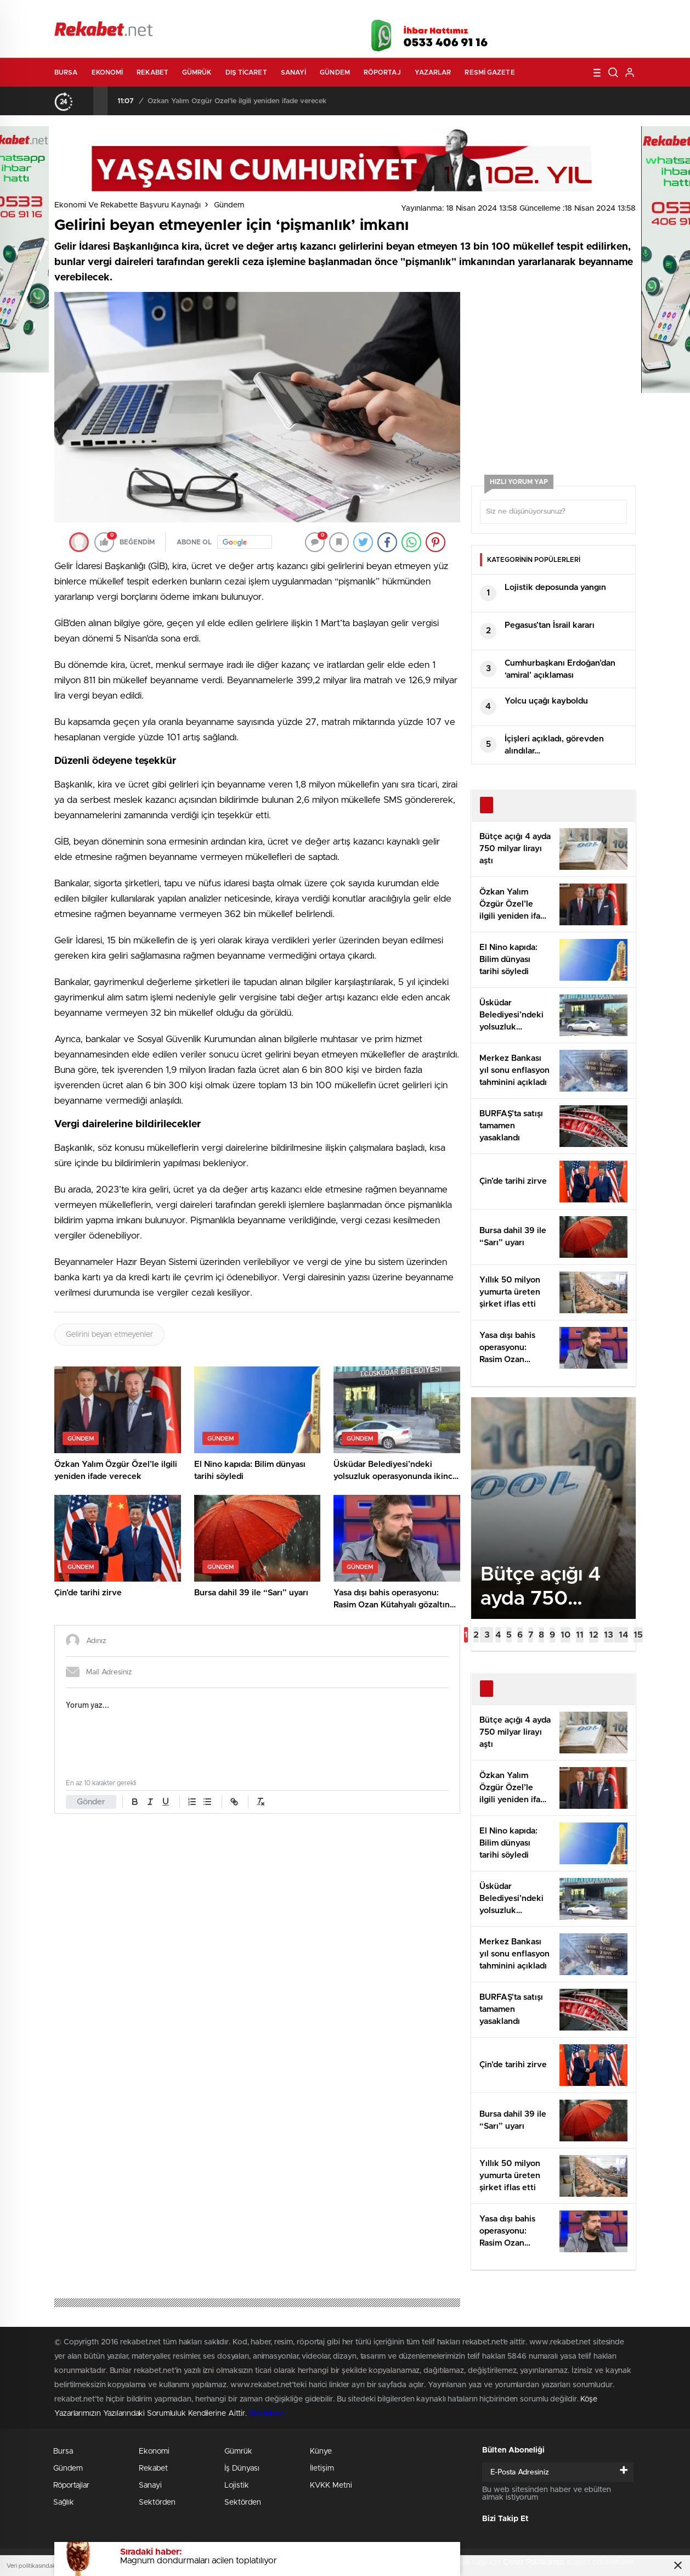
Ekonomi (107, 72)
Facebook (526, 32)
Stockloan (266, 2413)
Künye (321, 2451)
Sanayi (294, 72)
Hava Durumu (404, 12)
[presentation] (86, 101)
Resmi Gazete (489, 72)
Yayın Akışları (532, 12)
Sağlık (63, 2502)
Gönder (91, 1802)
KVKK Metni (331, 2485)
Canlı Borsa (468, 12)
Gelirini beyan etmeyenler (109, 1334)
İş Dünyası (241, 2468)
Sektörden (157, 2502)
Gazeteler (157, 12)
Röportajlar (71, 2485)
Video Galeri (281, 12)
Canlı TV (341, 12)
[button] (466, 1635)
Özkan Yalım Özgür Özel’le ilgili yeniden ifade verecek (237, 101)
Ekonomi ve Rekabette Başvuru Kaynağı (127, 205)
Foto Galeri (220, 12)
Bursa (66, 72)
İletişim (322, 2468)
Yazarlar (433, 72)
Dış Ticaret (246, 72)
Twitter (553, 32)
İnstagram (581, 32)
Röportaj (382, 72)
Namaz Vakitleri (599, 12)
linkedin (608, 32)
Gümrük (197, 72)
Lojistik (236, 2485)
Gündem (335, 72)
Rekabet (152, 72)
